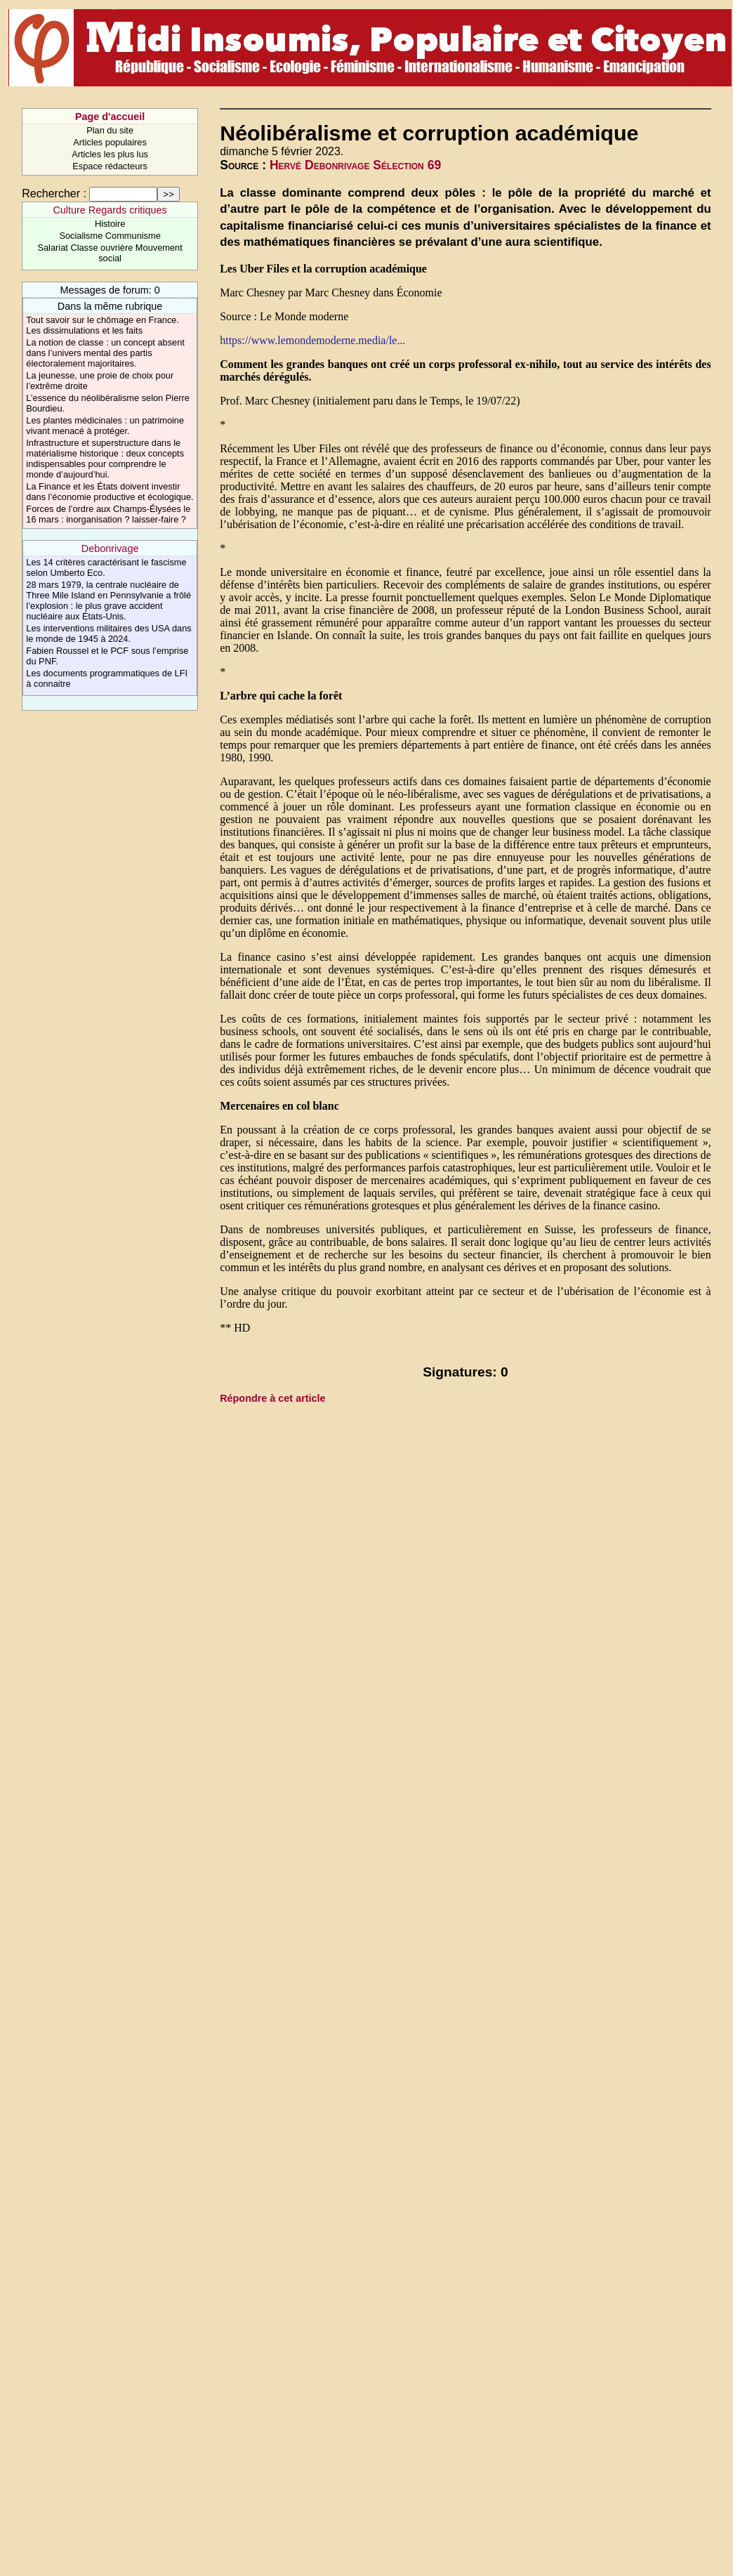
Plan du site (109, 130)
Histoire (110, 223)
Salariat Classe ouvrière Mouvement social (109, 252)
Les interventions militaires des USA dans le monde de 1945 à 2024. (108, 633)
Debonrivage (110, 548)
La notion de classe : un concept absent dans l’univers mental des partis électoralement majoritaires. (105, 353)
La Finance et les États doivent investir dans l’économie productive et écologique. (109, 491)
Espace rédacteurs (109, 166)
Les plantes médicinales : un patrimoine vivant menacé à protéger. (105, 425)
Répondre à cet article (272, 1398)
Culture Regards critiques (109, 210)
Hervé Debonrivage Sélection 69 (355, 165)
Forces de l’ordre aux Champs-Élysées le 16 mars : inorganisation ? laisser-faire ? (108, 514)
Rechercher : (54, 193)
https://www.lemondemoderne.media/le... (312, 340)
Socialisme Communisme (109, 235)
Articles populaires (110, 142)
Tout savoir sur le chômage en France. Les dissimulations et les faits (102, 325)
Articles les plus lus (110, 154)
